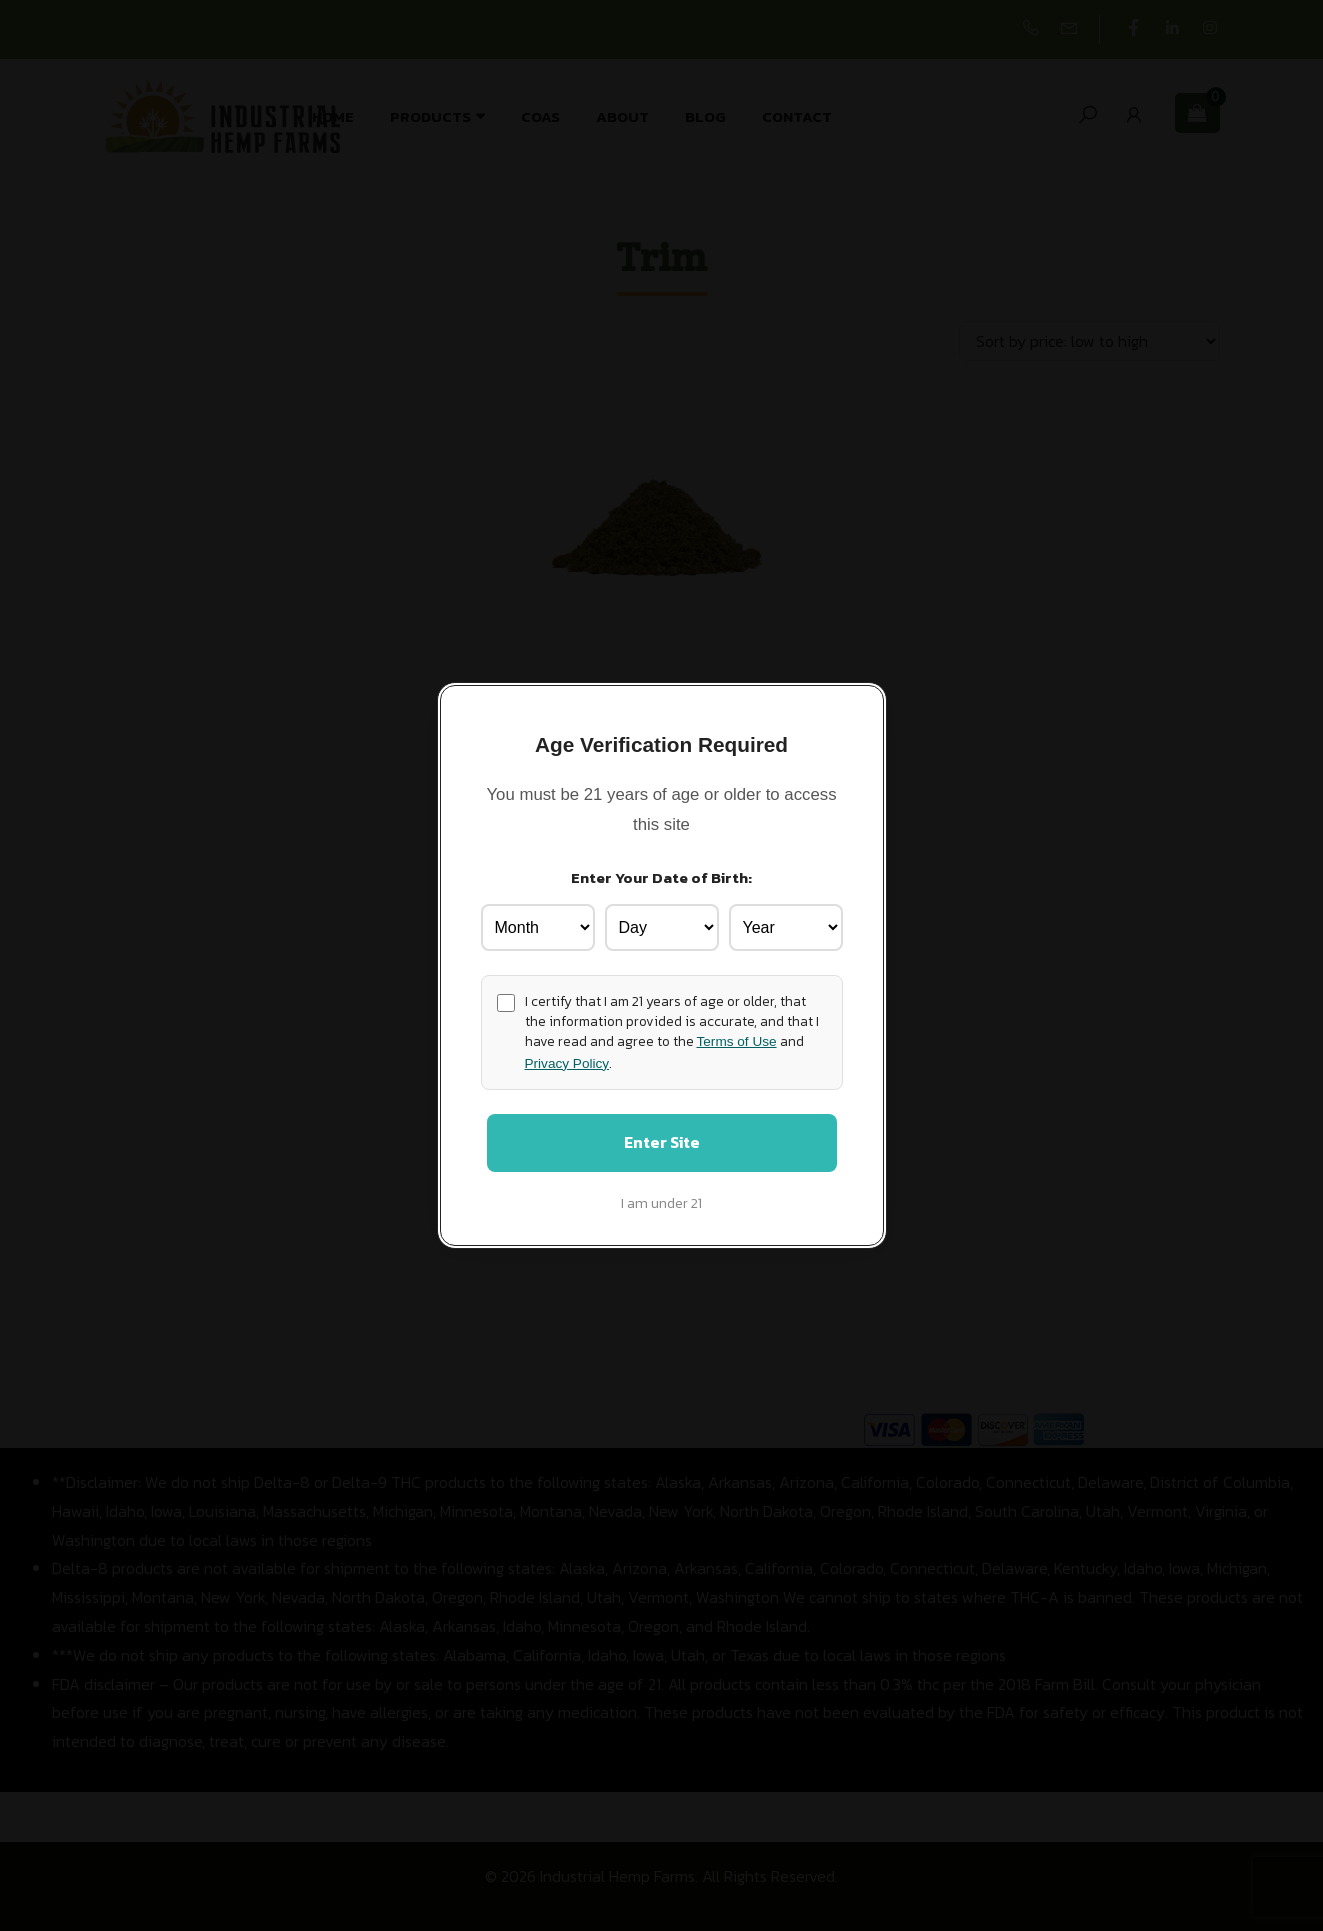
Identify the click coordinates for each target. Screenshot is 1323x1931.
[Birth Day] (662, 924)
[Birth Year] (786, 924)
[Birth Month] (538, 924)
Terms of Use (737, 1039)
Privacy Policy (567, 1060)
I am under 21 (661, 1205)
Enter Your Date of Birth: (661, 875)
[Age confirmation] (506, 1000)
